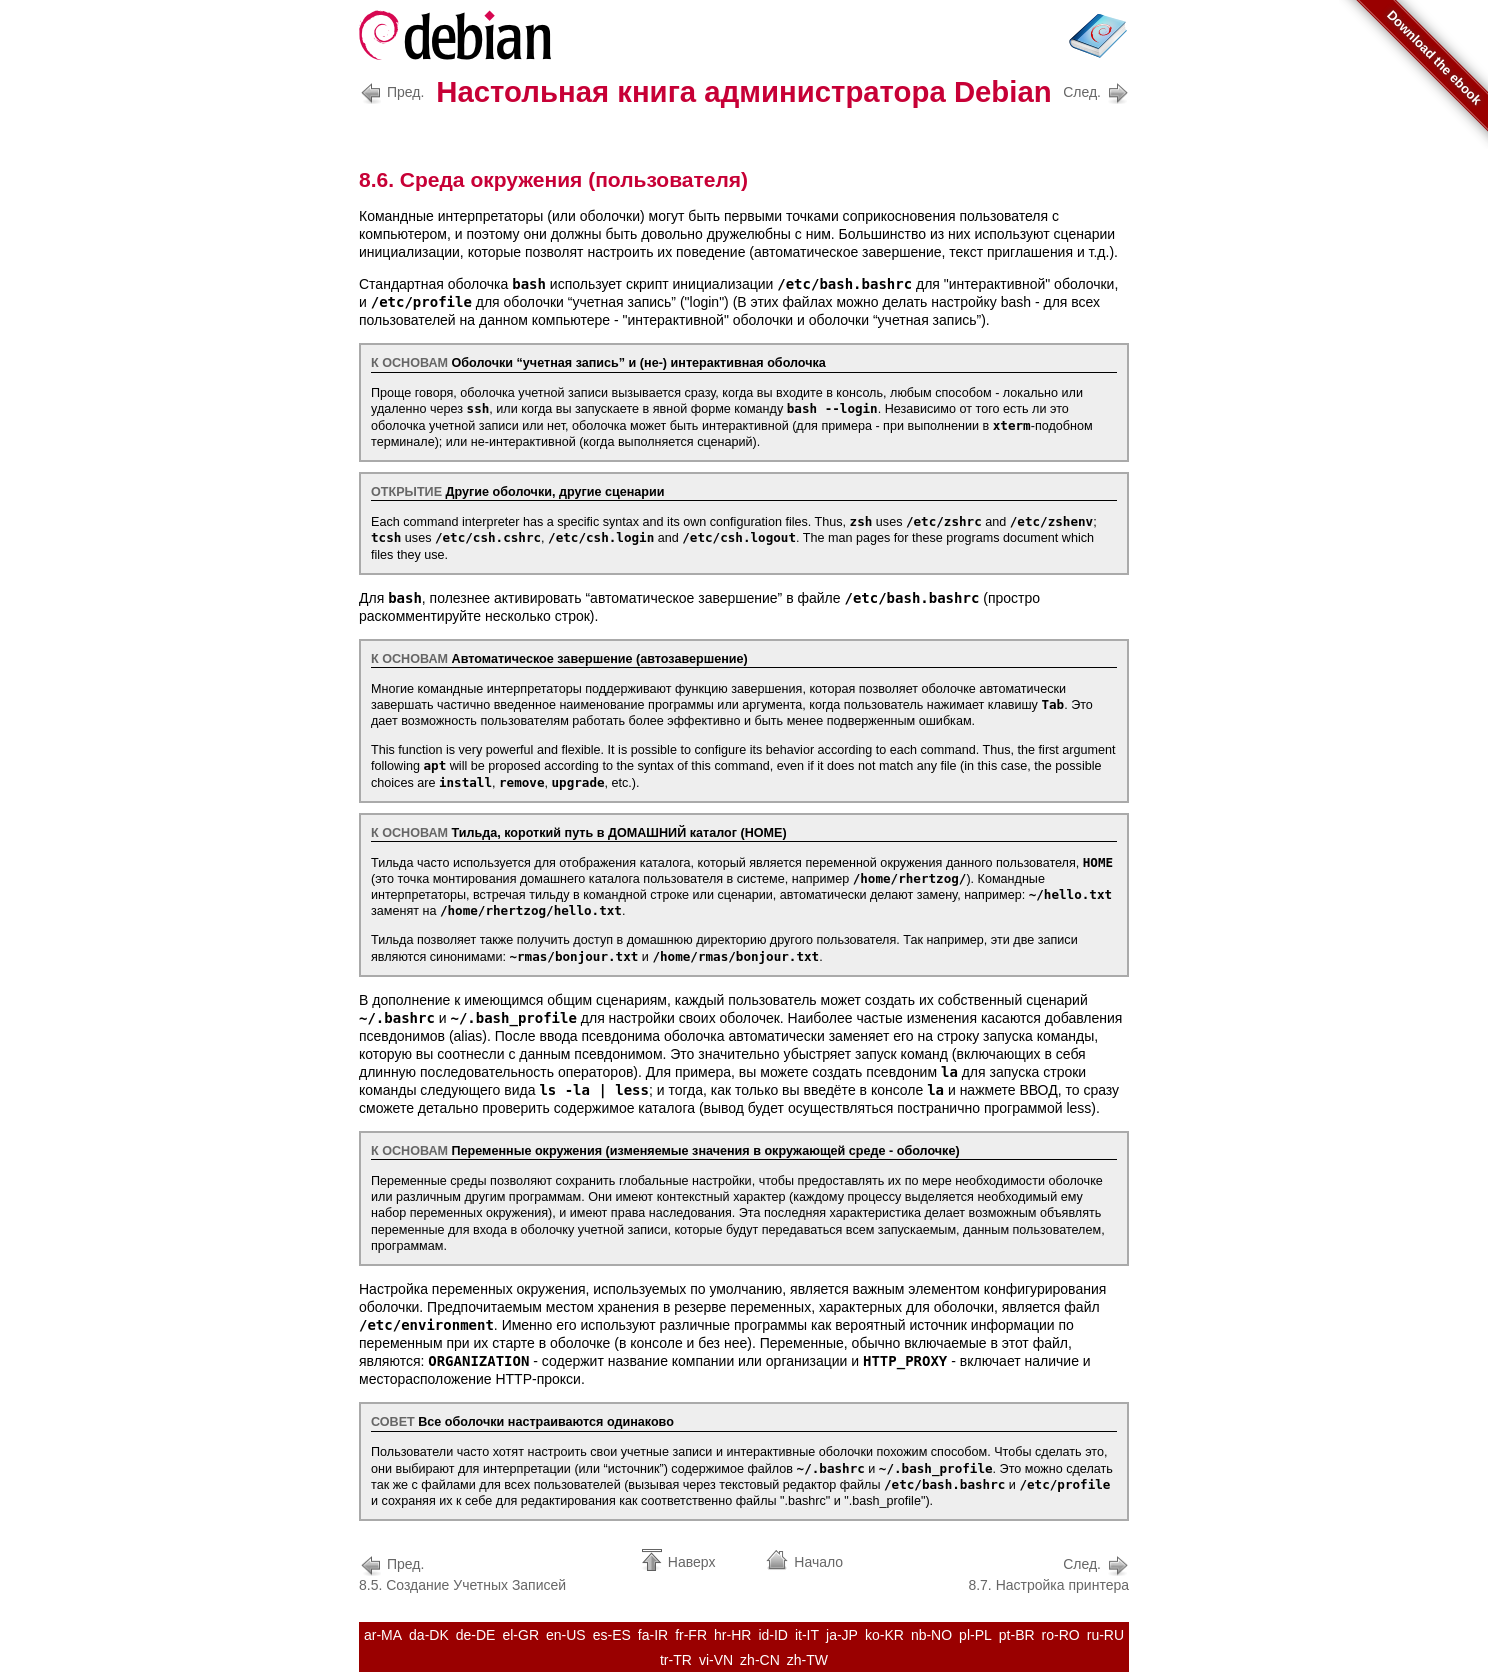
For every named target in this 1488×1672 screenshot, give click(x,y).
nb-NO (931, 1635)
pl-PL (975, 1635)
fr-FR (691, 1635)
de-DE (476, 1635)
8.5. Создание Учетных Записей (462, 1572)
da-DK (429, 1635)
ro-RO (1061, 1635)
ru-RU (1105, 1635)
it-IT (807, 1635)
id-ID (773, 1635)
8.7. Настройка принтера (1048, 1572)
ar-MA (383, 1635)
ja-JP (842, 1635)
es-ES (612, 1635)
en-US (566, 1635)
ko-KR (884, 1635)
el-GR (520, 1635)
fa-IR (653, 1635)
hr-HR (732, 1635)
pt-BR (1017, 1635)
